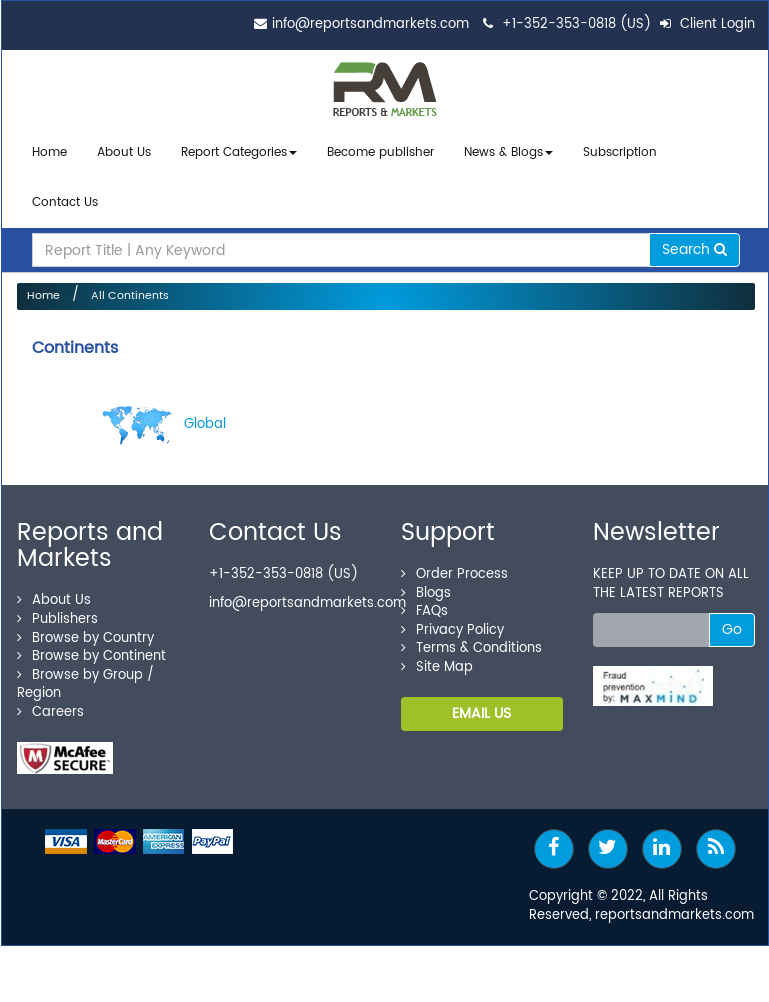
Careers (50, 703)
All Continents (130, 287)
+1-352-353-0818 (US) (576, 24)
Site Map (437, 658)
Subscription (620, 151)
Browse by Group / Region (85, 675)
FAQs (424, 602)
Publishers (57, 610)
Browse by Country (85, 628)
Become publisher (380, 151)
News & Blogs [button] (508, 151)
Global (164, 415)
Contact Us (65, 196)
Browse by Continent (91, 647)
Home (49, 151)
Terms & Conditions (471, 639)
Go (732, 620)
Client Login (707, 24)
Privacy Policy (452, 620)
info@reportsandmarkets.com (370, 24)
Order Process (454, 565)
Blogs (426, 583)
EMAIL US (481, 704)
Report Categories (234, 151)
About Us (124, 151)
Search (694, 240)
